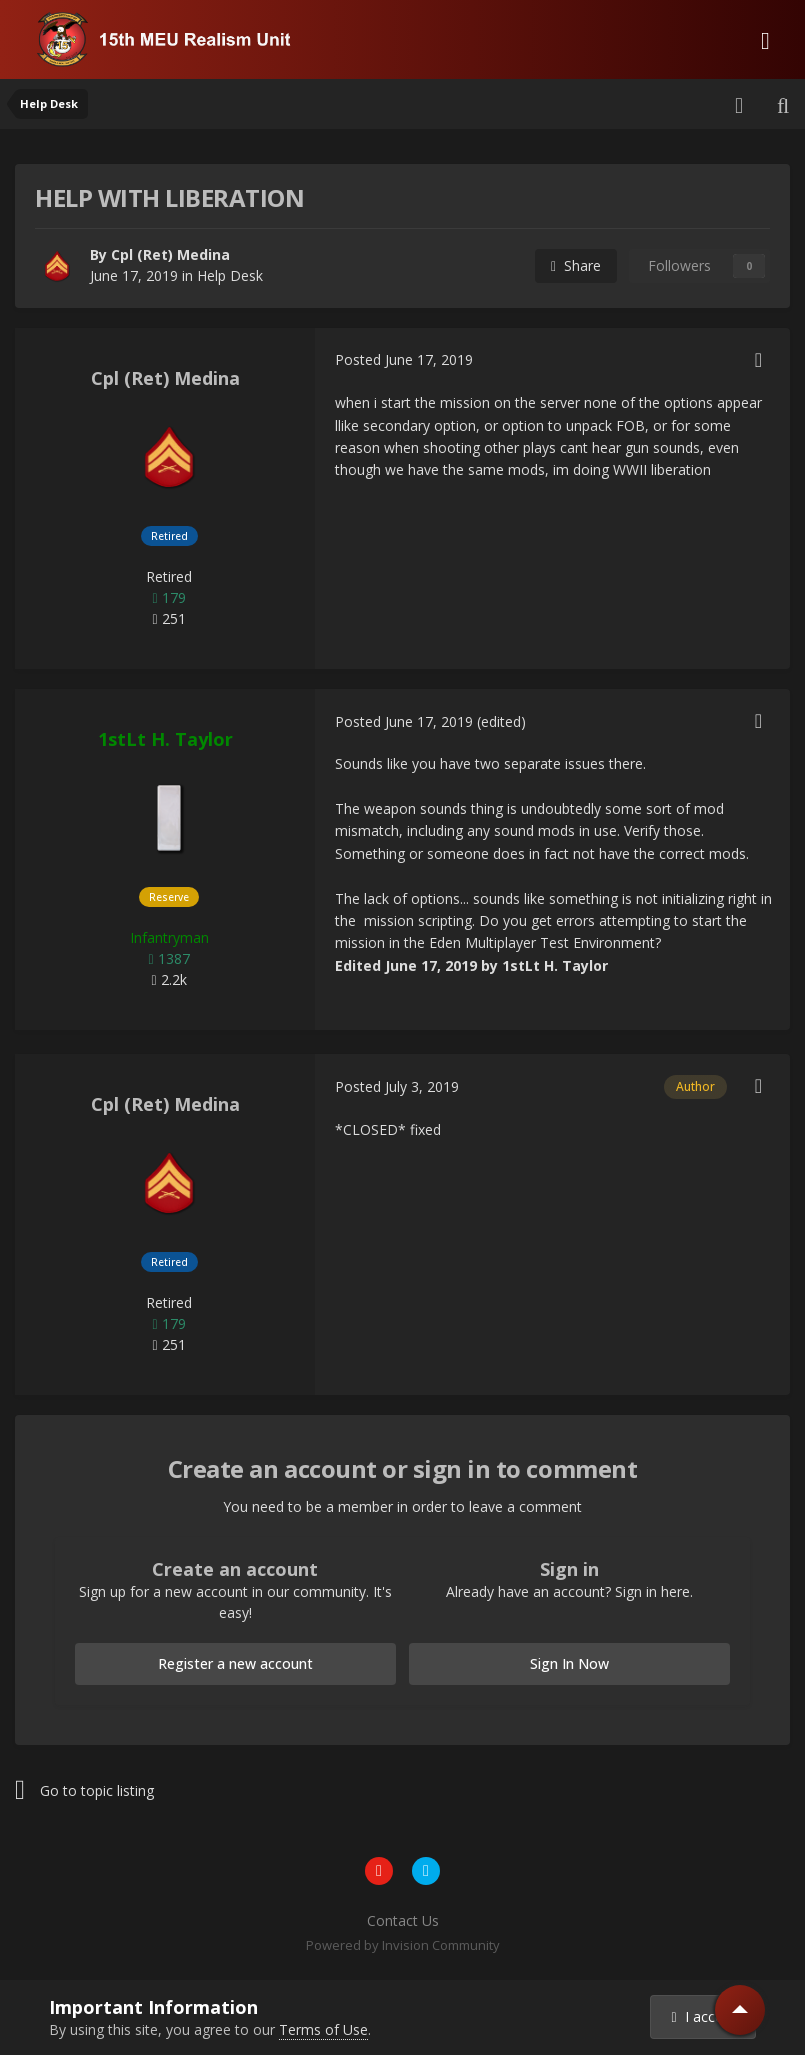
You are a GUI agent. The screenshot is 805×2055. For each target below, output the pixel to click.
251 (168, 618)
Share (576, 265)
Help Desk (230, 275)
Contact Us (403, 1920)
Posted (404, 359)
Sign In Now (569, 1663)
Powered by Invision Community (403, 1945)
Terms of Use (323, 2029)
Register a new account (235, 1663)
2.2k (168, 979)
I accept (703, 2016)
